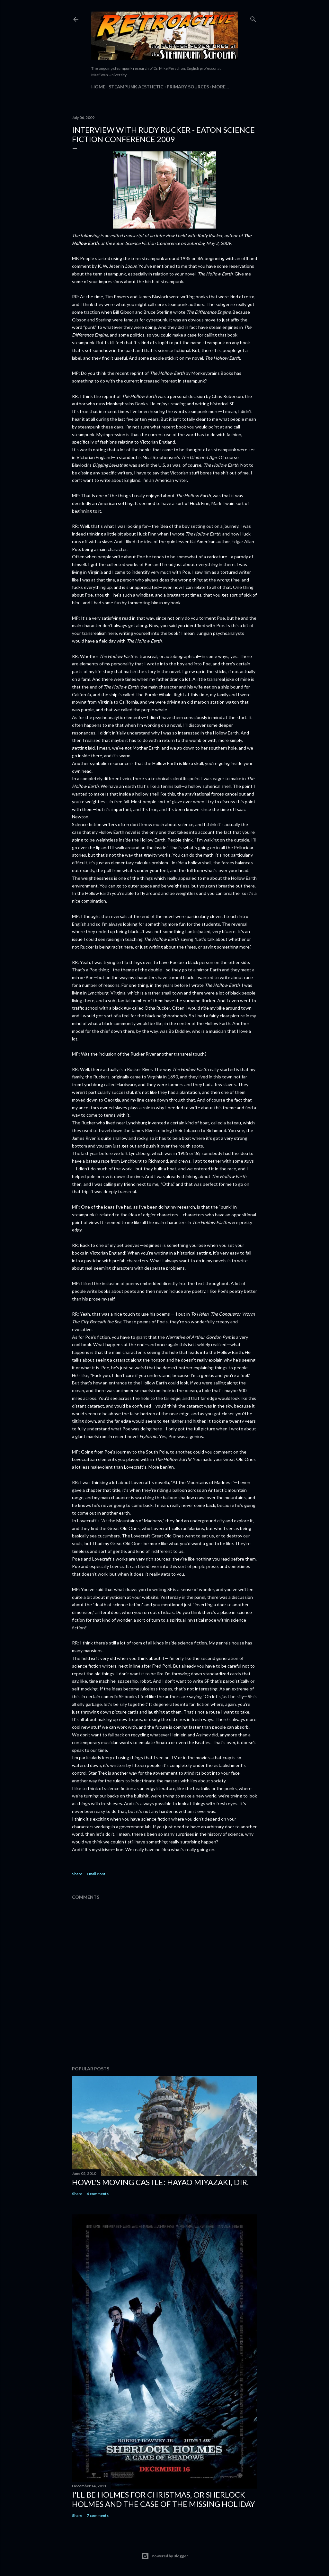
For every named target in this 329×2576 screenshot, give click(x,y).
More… (220, 86)
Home (98, 86)
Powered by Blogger (164, 2556)
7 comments (98, 2515)
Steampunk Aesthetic (136, 86)
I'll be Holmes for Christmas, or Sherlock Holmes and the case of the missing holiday (163, 2499)
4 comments (98, 2193)
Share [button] (77, 1873)
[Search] (253, 18)
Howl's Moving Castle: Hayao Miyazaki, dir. (160, 2182)
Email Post (96, 1873)
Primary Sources (188, 86)
